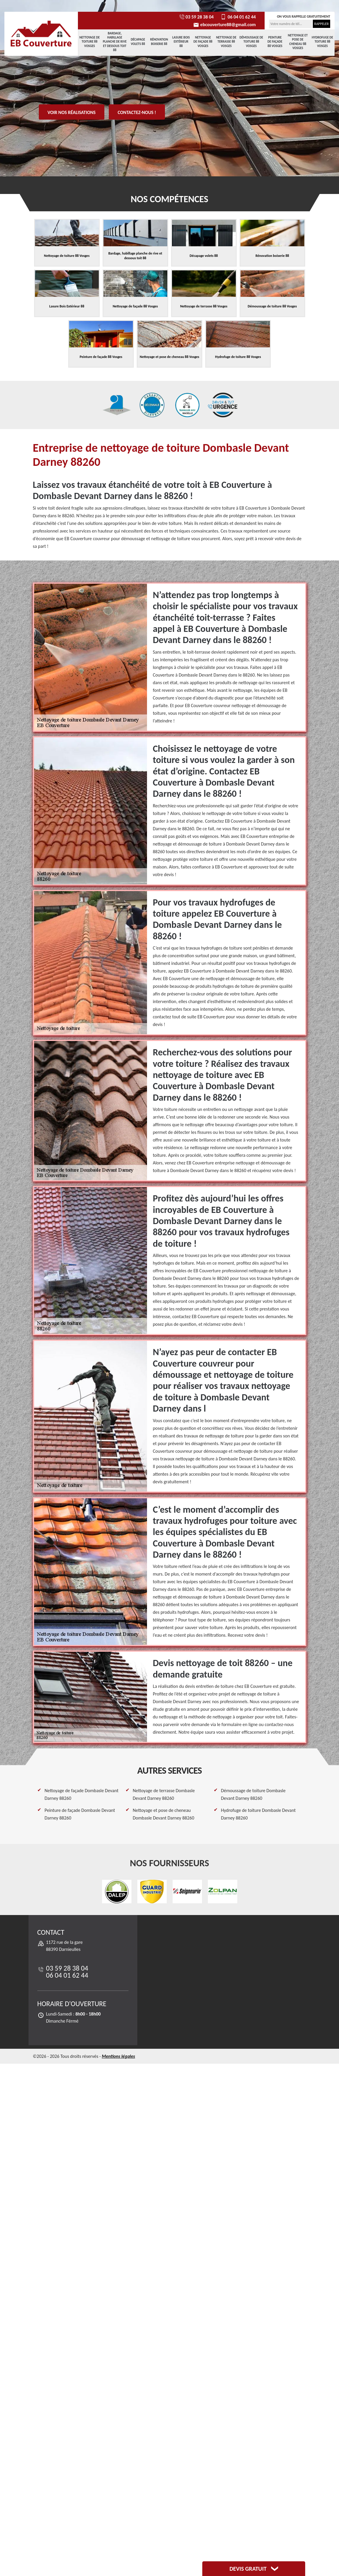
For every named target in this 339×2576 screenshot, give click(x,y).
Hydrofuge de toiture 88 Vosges (322, 42)
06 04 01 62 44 (238, 17)
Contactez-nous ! (137, 112)
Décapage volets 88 (138, 42)
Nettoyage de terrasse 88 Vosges (226, 42)
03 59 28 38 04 (196, 17)
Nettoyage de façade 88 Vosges (202, 42)
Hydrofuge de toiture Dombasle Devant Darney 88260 (258, 1814)
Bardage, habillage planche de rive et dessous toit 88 (115, 41)
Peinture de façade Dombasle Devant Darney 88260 (80, 1814)
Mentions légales (118, 2056)
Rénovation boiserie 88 (159, 42)
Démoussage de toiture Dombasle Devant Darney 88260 (253, 1794)
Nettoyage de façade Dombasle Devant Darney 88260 (81, 1794)
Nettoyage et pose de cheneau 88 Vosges (298, 42)
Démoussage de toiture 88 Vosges (251, 42)
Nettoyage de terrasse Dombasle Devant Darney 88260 (164, 1794)
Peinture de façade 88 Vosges (275, 42)
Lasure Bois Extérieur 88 (181, 42)
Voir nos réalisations (72, 112)
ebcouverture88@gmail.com (224, 24)
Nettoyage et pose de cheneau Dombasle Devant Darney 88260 (163, 1814)
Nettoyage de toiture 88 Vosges (89, 42)
